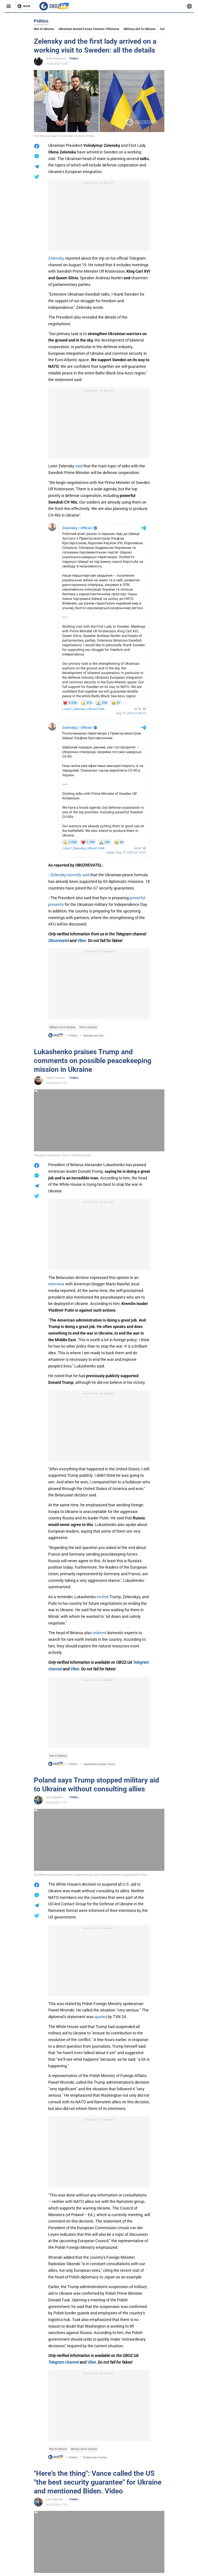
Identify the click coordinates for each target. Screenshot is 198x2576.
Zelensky (56, 258)
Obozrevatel (58, 940)
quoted (101, 2016)
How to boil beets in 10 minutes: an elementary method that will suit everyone (130, 2538)
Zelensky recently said (69, 875)
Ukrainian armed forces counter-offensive (89, 29)
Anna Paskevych (56, 58)
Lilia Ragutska (54, 1797)
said (79, 466)
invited (102, 1596)
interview (56, 1284)
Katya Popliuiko (55, 1077)
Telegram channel (63, 2362)
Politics (73, 58)
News (37, 2551)
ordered (99, 1632)
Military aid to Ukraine (140, 29)
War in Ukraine (44, 29)
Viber (81, 940)
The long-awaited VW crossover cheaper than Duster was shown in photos (64, 2538)
